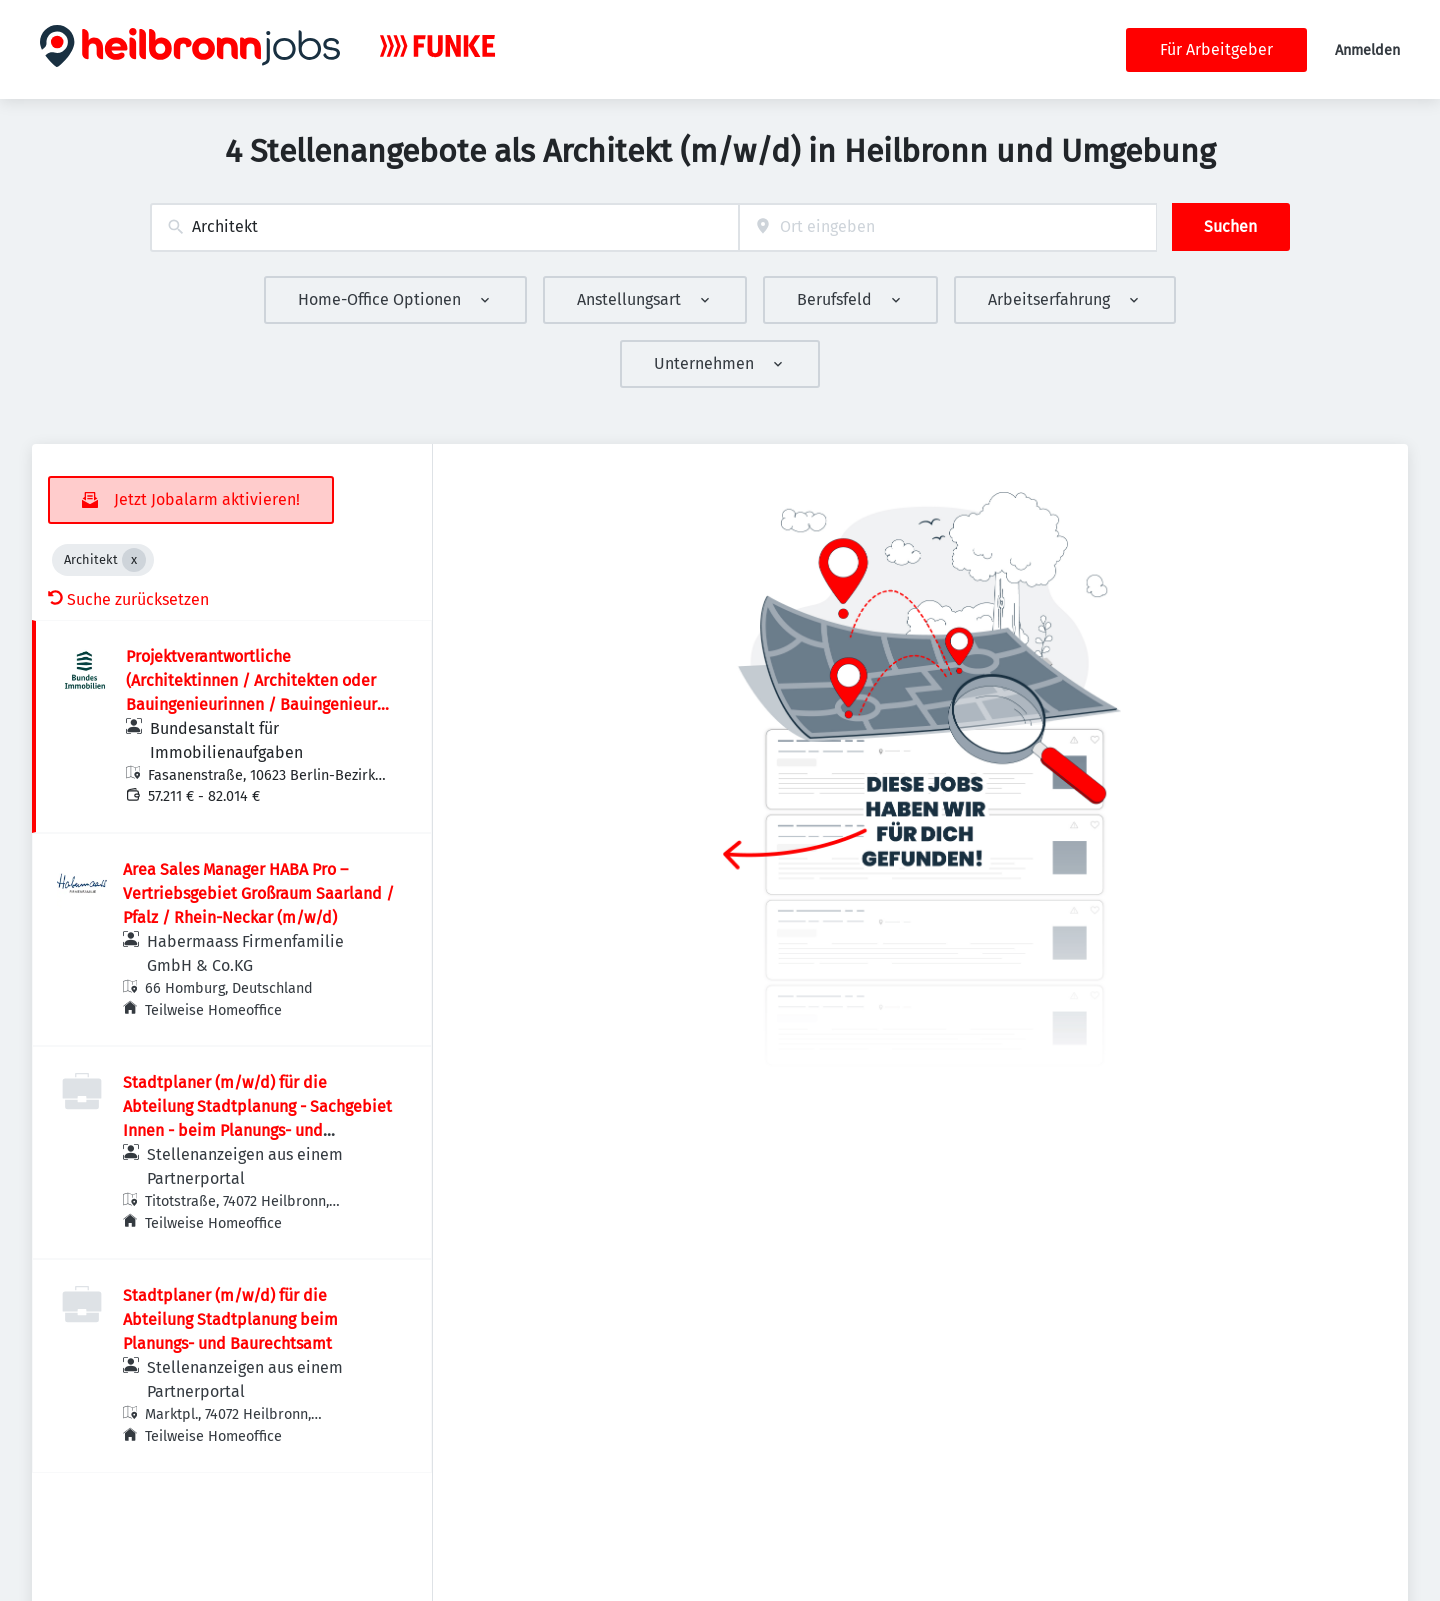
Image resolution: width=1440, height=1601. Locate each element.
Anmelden (1367, 50)
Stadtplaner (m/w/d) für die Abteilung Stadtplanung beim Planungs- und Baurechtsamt (230, 1319)
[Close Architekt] (134, 560)
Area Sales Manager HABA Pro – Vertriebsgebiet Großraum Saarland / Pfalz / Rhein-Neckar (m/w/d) (258, 893)
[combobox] (444, 227)
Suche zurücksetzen (128, 599)
